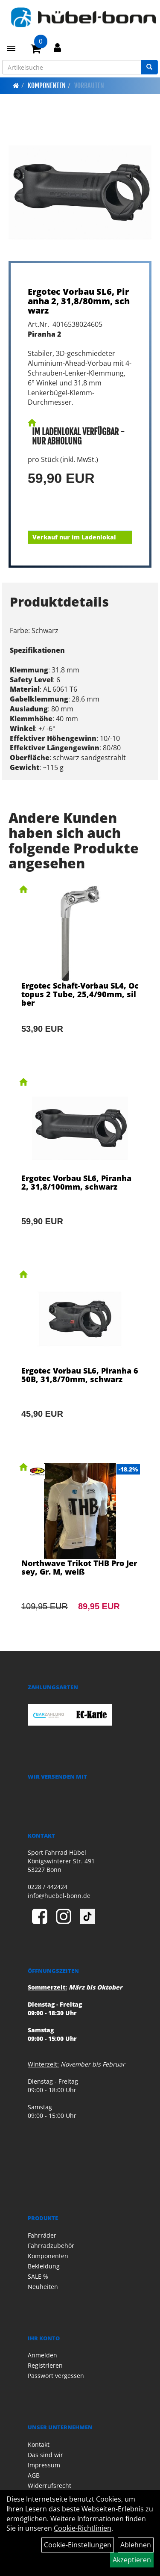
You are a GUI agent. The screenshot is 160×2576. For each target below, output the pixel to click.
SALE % (38, 2276)
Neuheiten (43, 2287)
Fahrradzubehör (51, 2245)
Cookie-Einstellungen (77, 2544)
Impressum (44, 2465)
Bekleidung (44, 2266)
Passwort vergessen (56, 2376)
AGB (34, 2475)
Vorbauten (89, 85)
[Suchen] (149, 67)
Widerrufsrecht (49, 2485)
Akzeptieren (132, 2559)
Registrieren (45, 2365)
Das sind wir (45, 2455)
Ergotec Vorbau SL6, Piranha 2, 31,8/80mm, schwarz (79, 301)
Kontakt (38, 2444)
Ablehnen (135, 2544)
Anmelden (42, 2355)
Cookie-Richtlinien (82, 2528)
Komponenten (47, 85)
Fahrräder (42, 2235)
